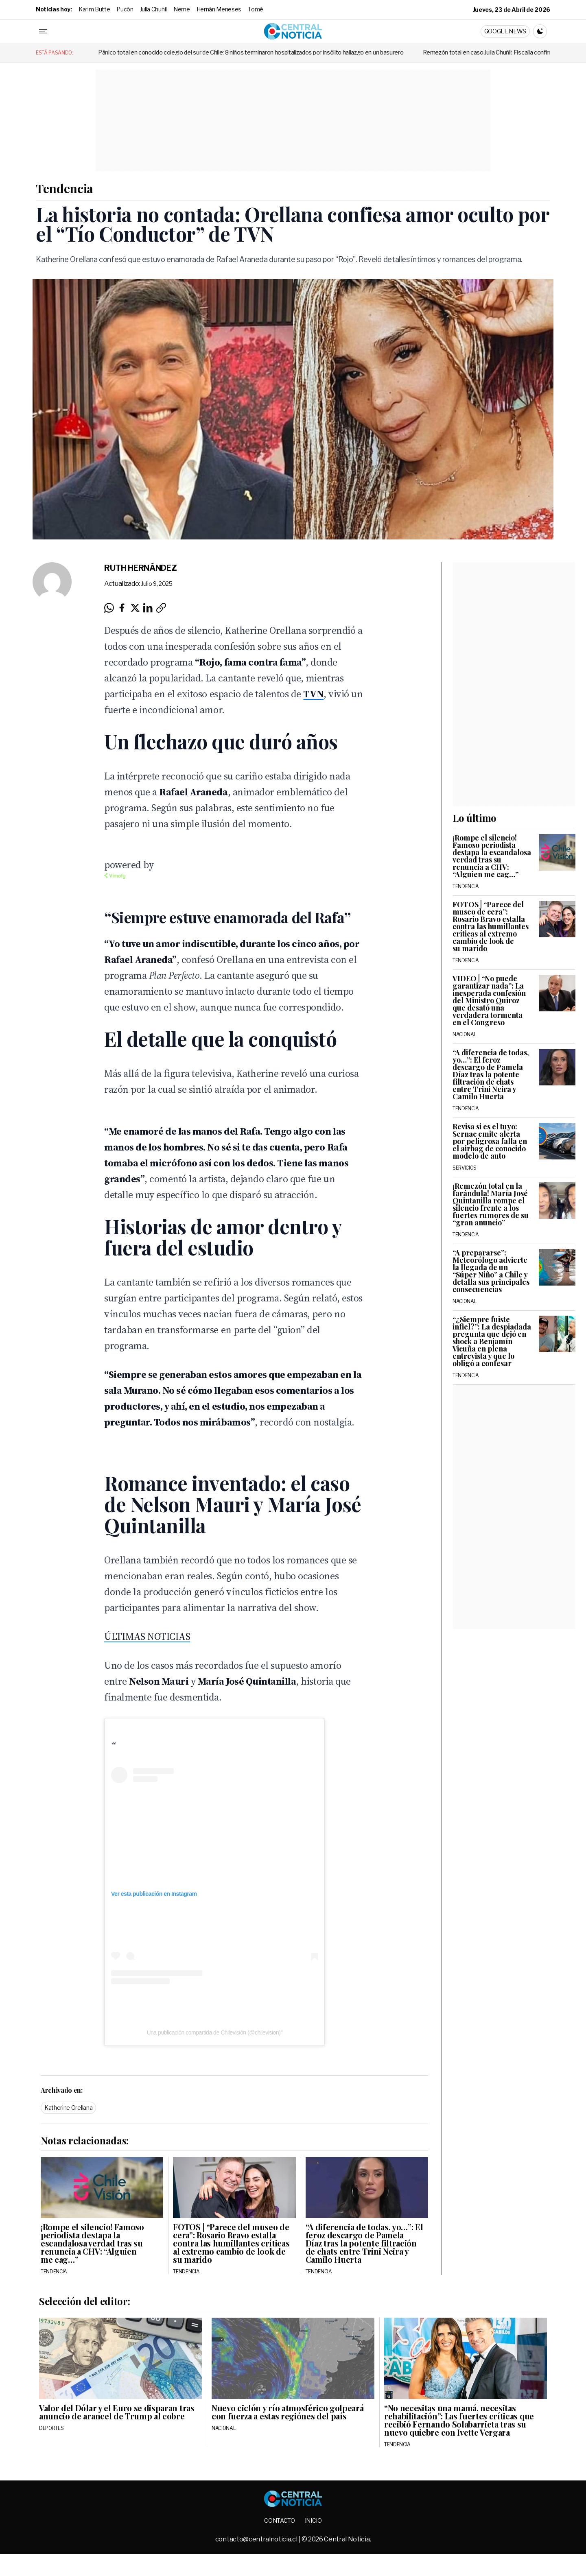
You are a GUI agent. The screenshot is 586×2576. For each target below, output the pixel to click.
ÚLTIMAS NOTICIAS (147, 1636)
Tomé (255, 9)
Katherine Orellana (68, 2107)
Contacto (279, 2520)
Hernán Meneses (219, 9)
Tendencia (64, 188)
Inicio (313, 2520)
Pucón (124, 9)
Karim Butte (94, 9)
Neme (181, 9)
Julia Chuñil (153, 9)
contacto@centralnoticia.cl (256, 2539)
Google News (505, 31)
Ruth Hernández (140, 568)
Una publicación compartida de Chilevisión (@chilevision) (213, 2032)
